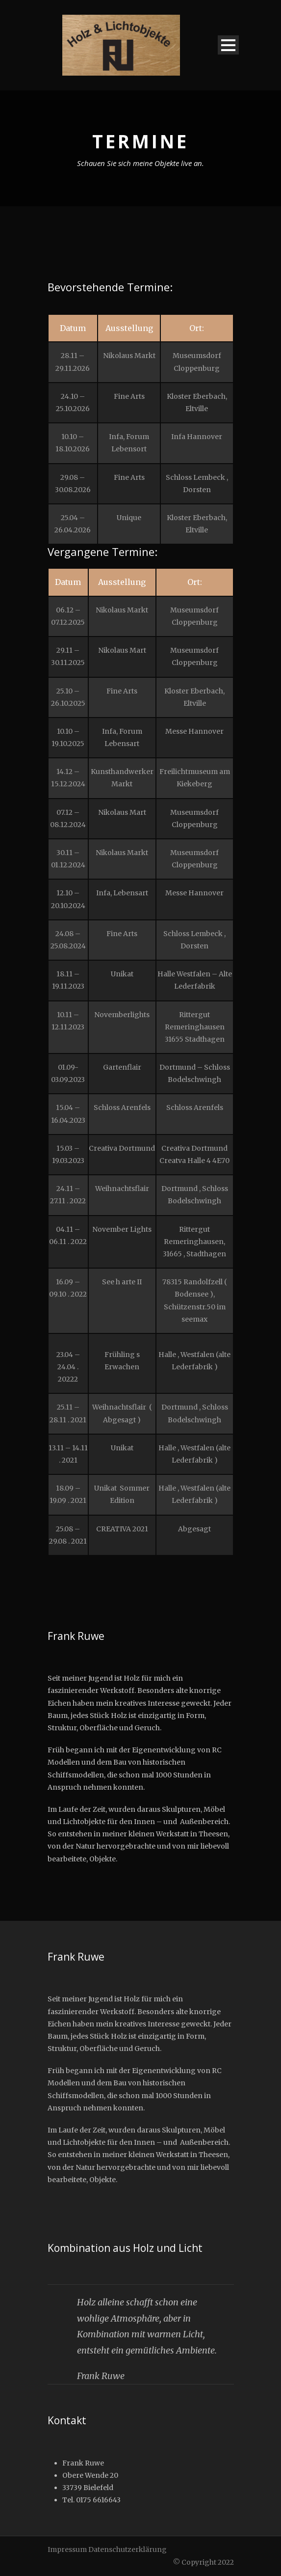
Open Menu (228, 45)
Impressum (67, 2549)
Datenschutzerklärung (127, 2549)
